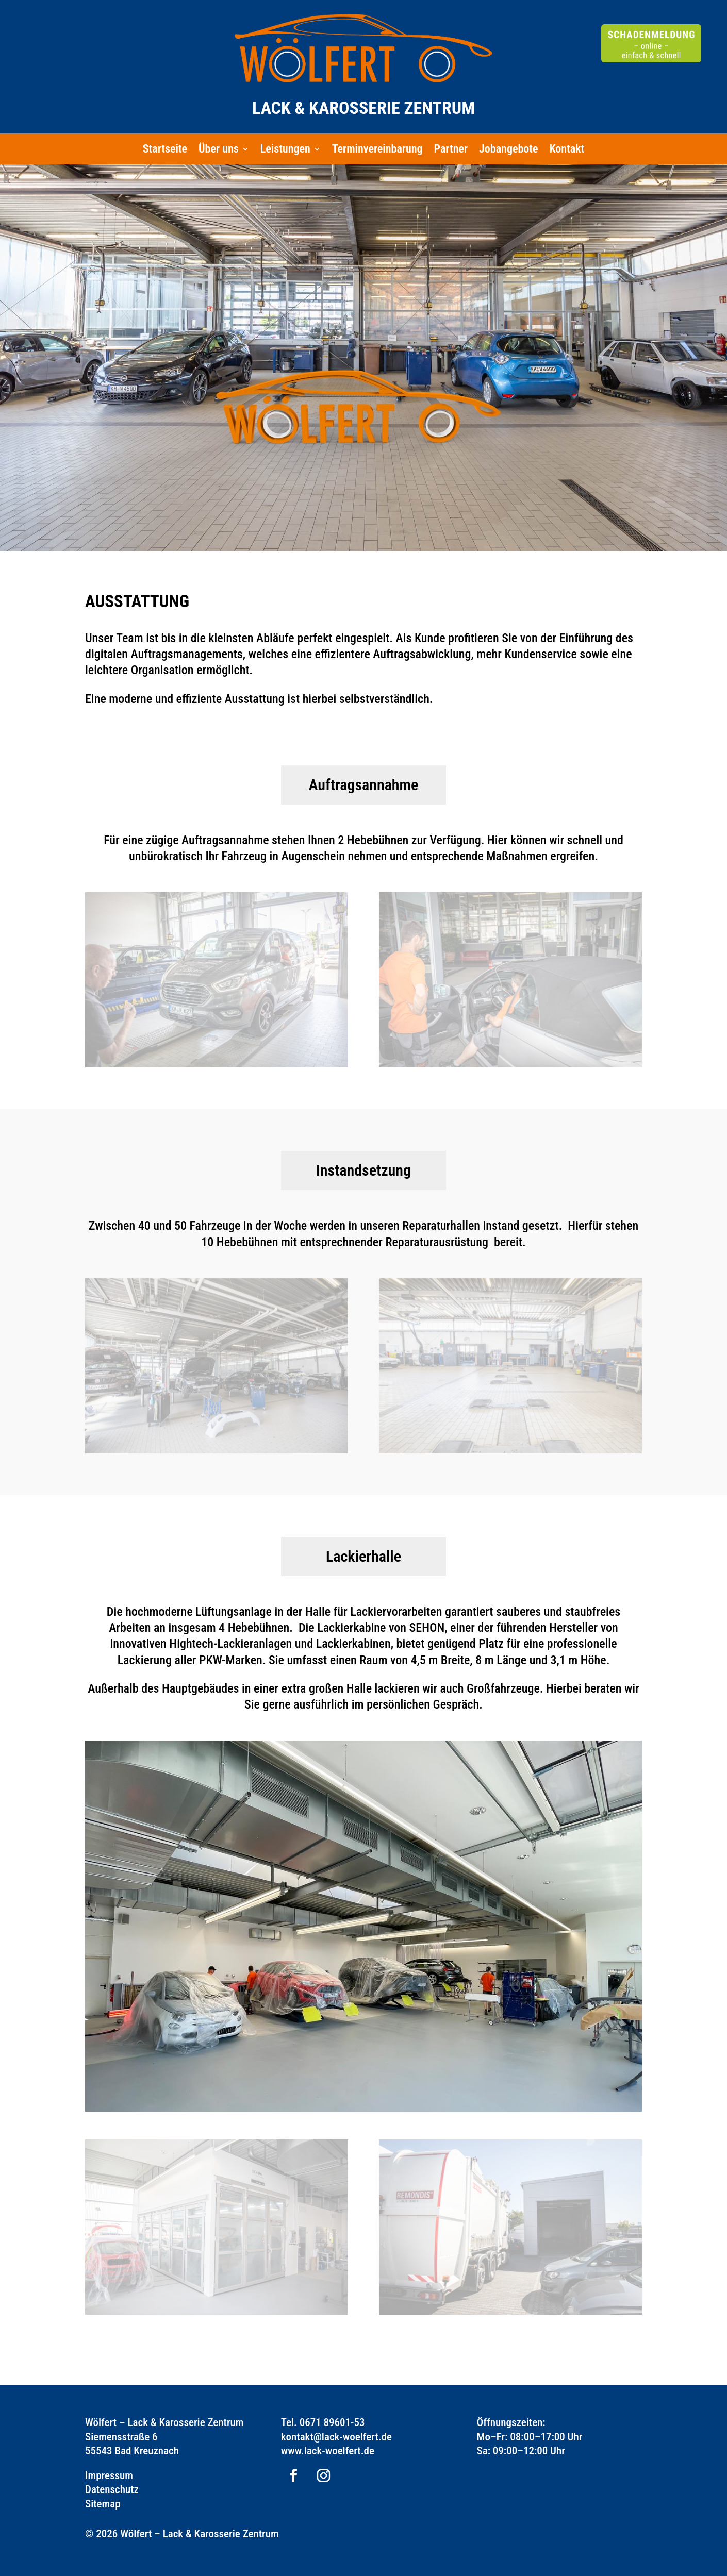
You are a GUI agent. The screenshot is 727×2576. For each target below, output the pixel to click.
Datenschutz (112, 2489)
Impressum (109, 2475)
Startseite (165, 150)
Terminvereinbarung (377, 150)
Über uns (219, 150)
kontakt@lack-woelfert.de (336, 2437)
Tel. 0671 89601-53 (323, 2422)
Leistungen (285, 150)
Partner (451, 150)
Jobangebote (508, 150)
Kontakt (566, 150)
